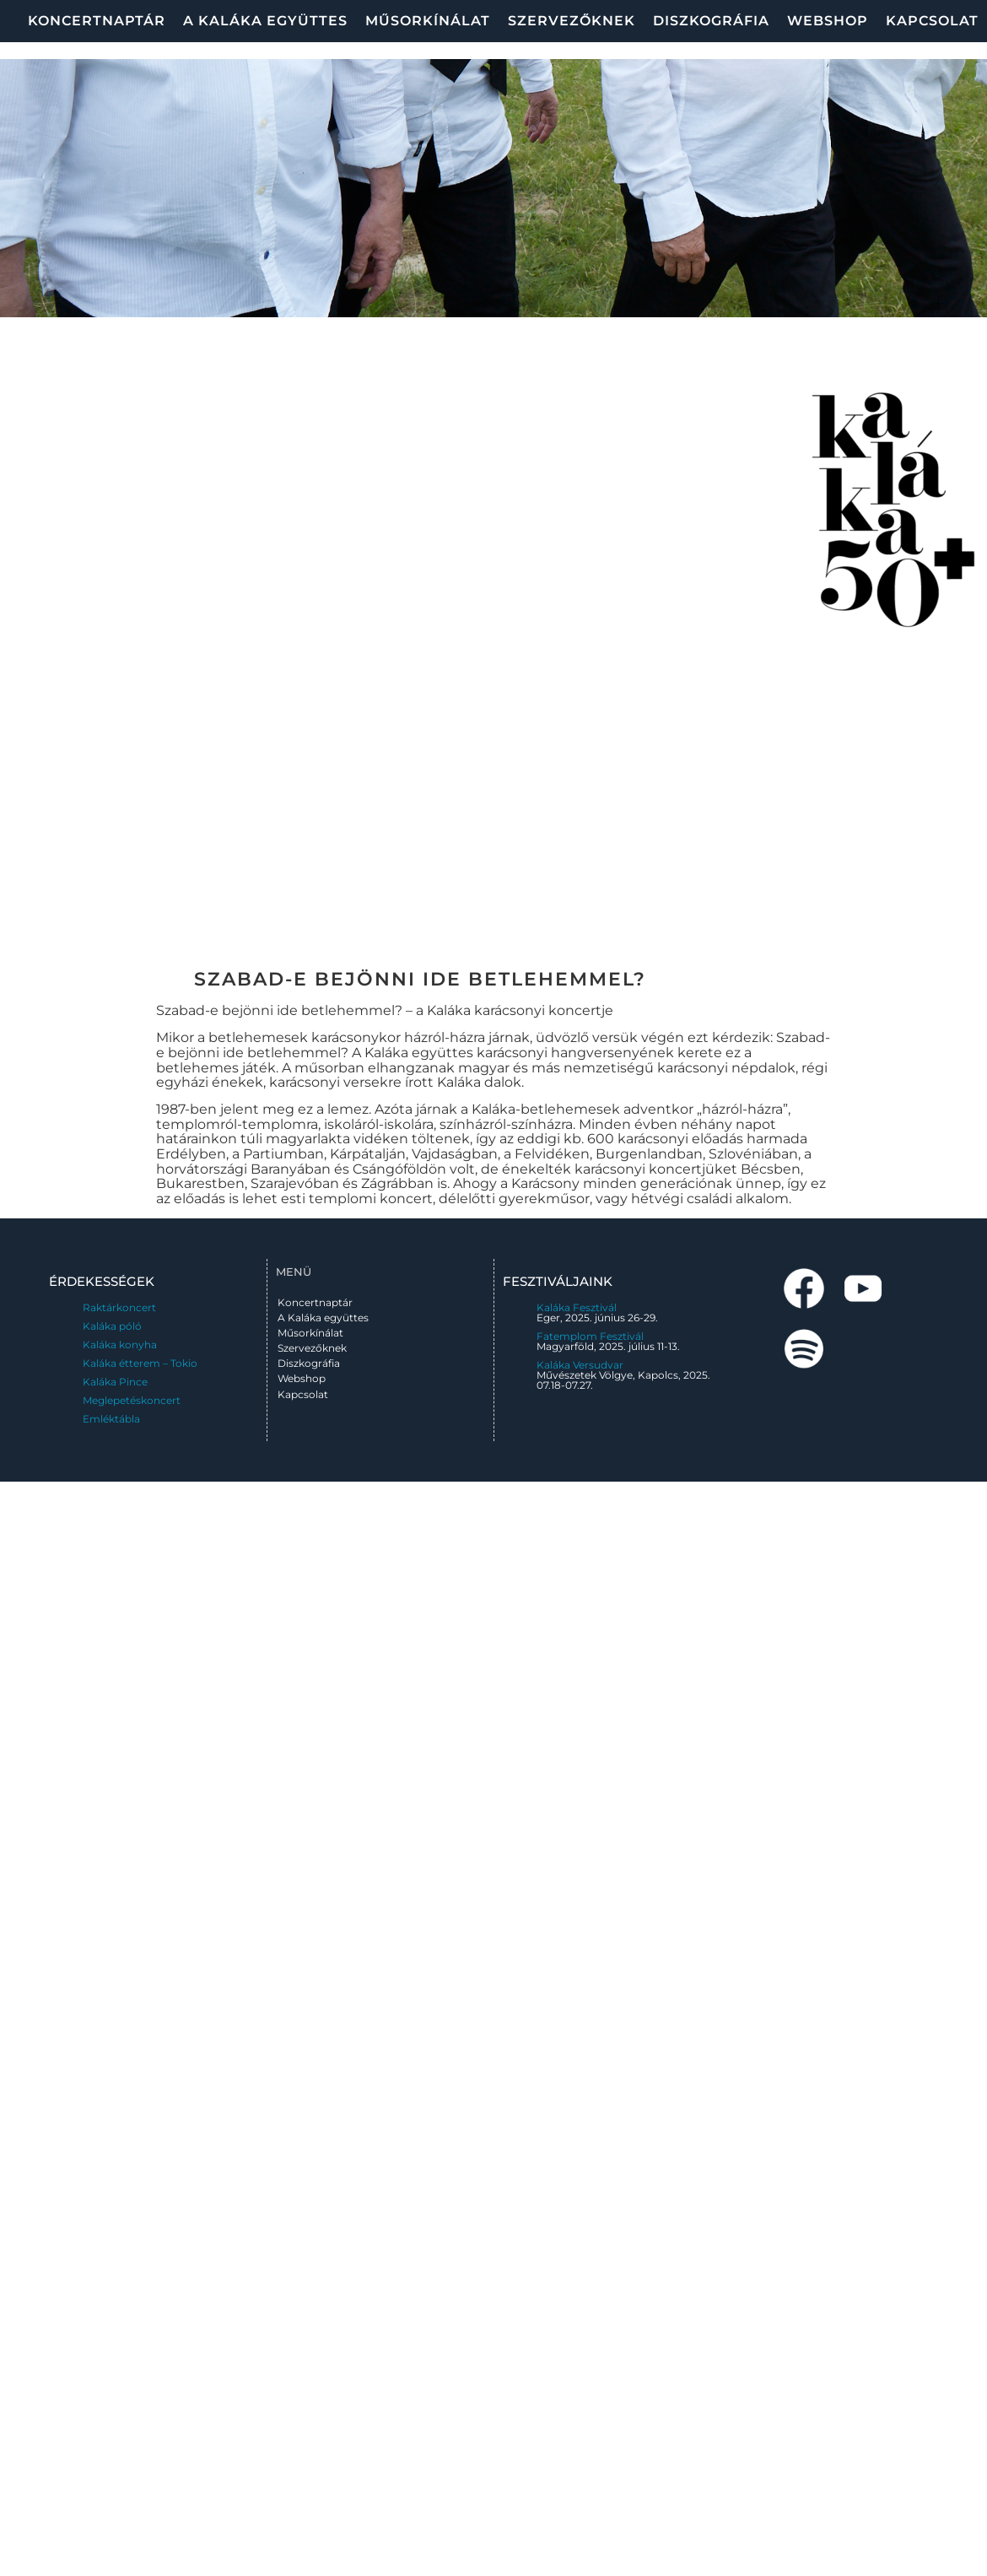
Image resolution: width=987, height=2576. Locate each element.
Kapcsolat (932, 21)
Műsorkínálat (427, 21)
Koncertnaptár (96, 21)
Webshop (827, 21)
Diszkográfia (711, 21)
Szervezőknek (571, 21)
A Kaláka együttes (265, 21)
